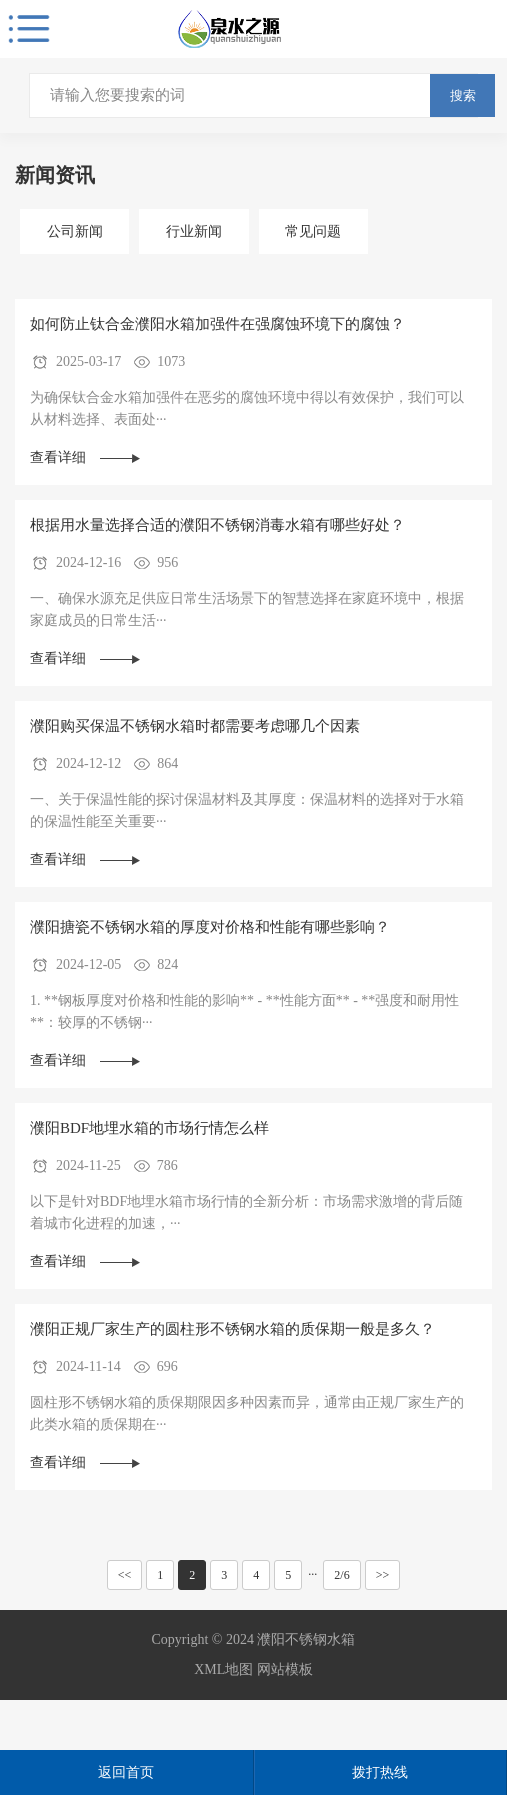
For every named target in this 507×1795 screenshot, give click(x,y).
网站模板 (285, 1669)
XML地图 (223, 1669)
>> (383, 1575)
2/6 (341, 1575)
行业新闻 (194, 231)
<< (125, 1575)
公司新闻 (75, 231)
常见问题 (313, 231)
